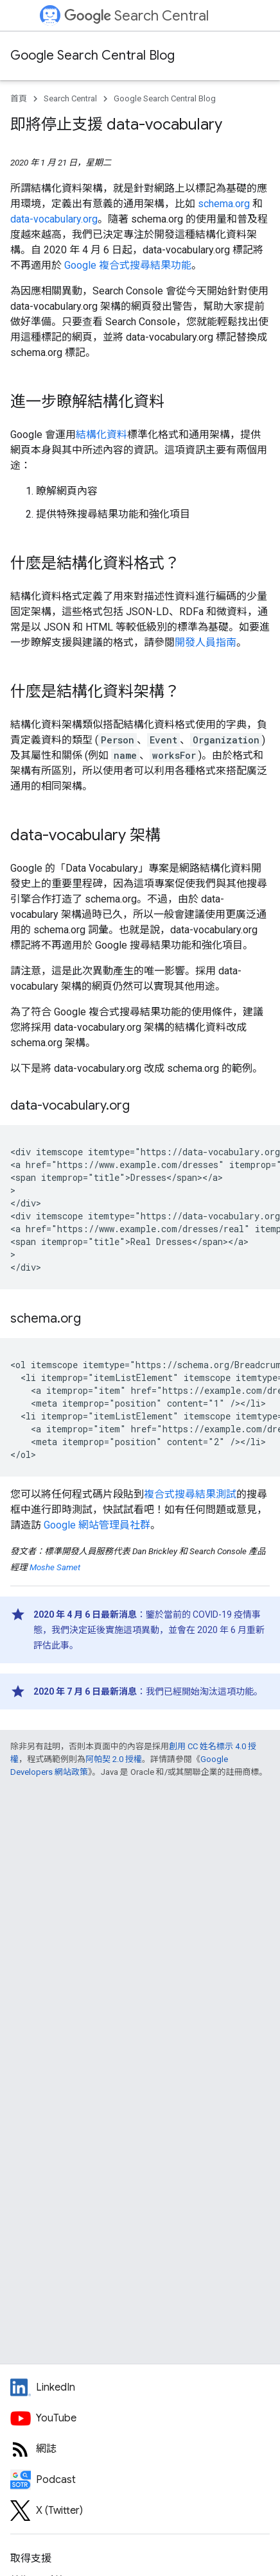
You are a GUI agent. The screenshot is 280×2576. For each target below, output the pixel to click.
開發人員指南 (205, 642)
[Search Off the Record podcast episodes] (140, 2480)
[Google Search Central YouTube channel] (140, 2418)
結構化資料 (101, 434)
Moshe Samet (55, 1567)
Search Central (136, 15)
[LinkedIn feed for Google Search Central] (140, 2387)
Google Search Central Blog (92, 55)
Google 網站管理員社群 (97, 1525)
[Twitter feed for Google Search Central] (140, 2510)
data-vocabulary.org (54, 219)
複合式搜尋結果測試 (190, 1494)
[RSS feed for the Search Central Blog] (140, 2449)
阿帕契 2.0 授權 (113, 1759)
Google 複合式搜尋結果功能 (127, 265)
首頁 (18, 98)
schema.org (224, 204)
